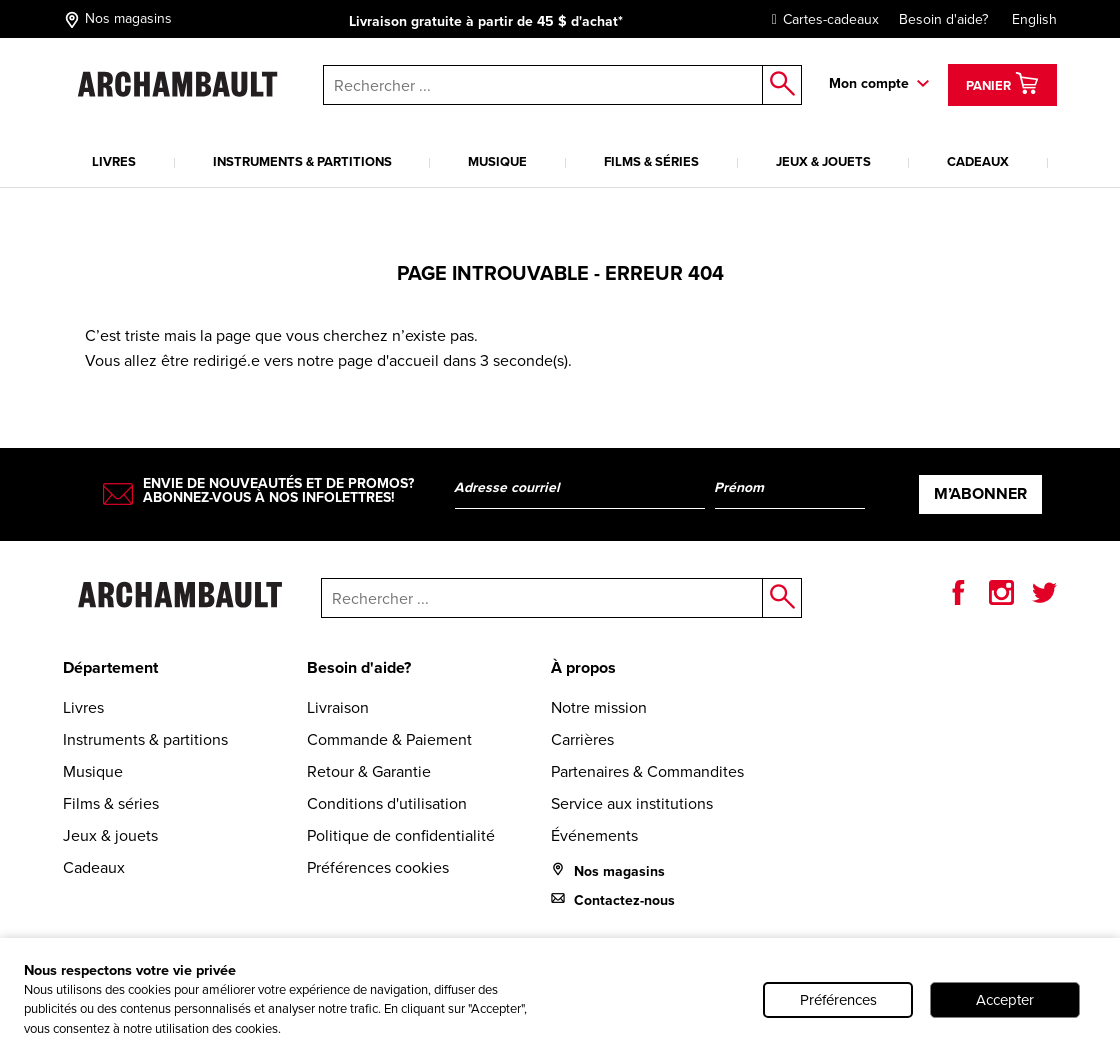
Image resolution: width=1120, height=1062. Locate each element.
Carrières (582, 739)
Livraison (338, 707)
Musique (497, 161)
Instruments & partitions (302, 161)
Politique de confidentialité (401, 835)
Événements (594, 835)
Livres (114, 161)
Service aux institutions (632, 803)
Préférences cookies (378, 867)
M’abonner (980, 493)
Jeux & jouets (823, 161)
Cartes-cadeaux (820, 19)
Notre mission (599, 707)
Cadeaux (978, 161)
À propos (583, 667)
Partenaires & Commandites (647, 771)
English (1034, 19)
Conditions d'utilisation (387, 803)
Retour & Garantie (369, 771)
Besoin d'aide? (943, 19)
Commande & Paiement (389, 739)
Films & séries (651, 161)
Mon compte (869, 83)
